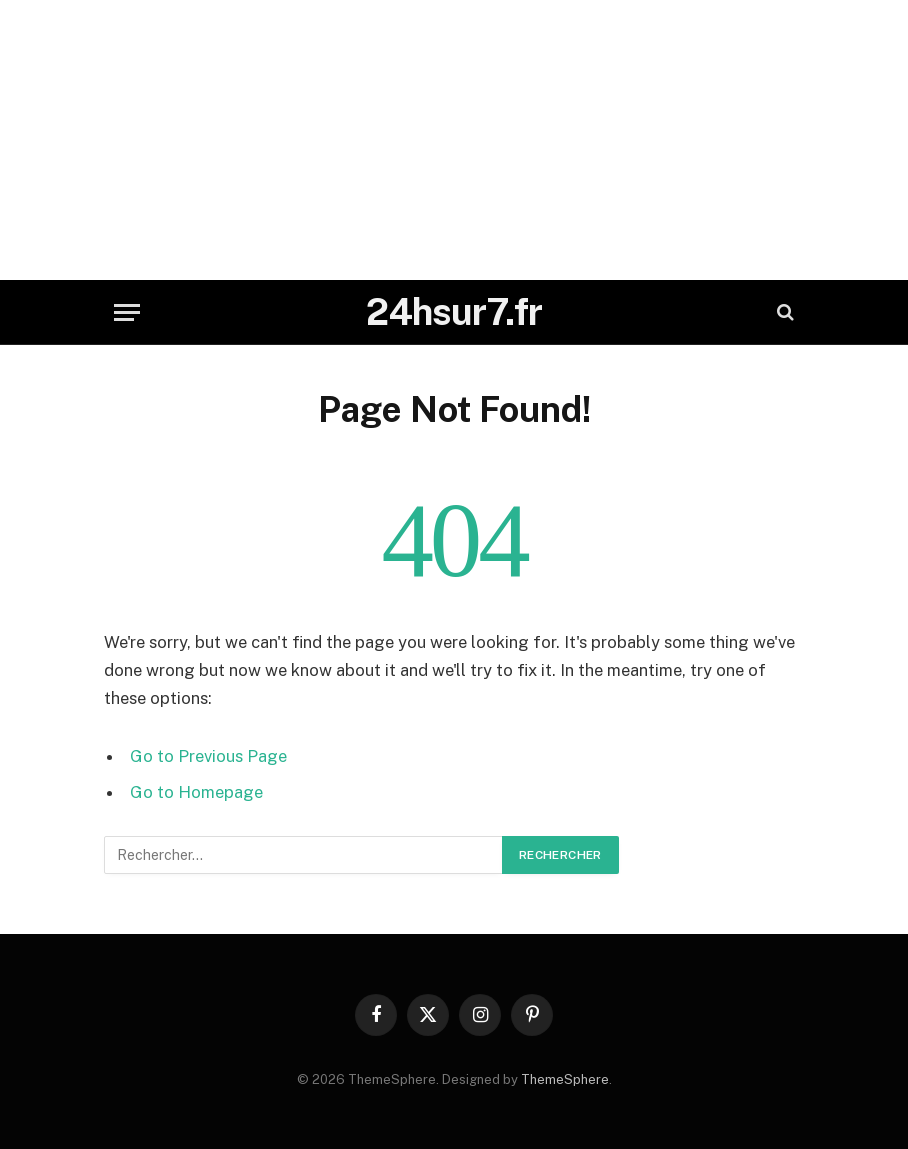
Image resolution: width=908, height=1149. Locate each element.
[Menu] (127, 312)
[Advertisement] (454, 140)
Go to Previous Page (208, 756)
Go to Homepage (196, 792)
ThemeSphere (565, 1079)
